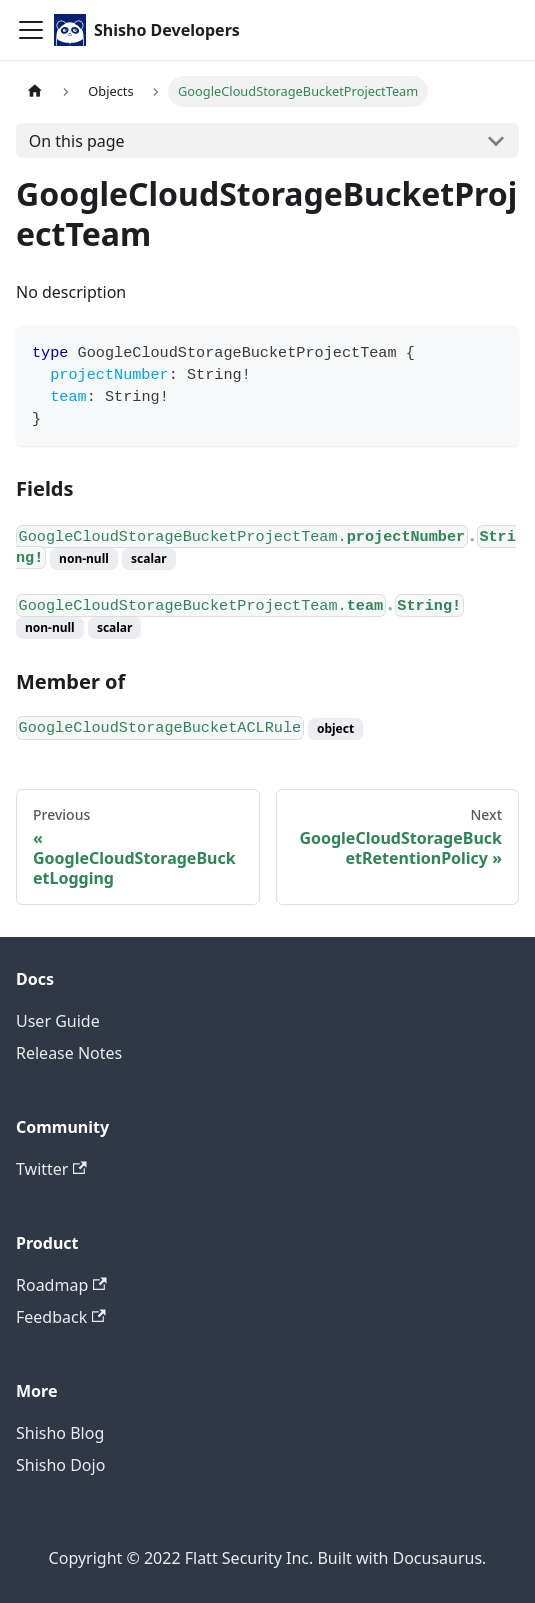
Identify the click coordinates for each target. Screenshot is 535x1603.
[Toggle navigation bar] (31, 30)
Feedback (61, 1317)
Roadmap (61, 1285)
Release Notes (69, 1053)
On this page (77, 141)
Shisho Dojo (60, 1465)
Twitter (51, 1169)
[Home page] (35, 91)
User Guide (58, 1021)
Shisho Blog (60, 1433)
